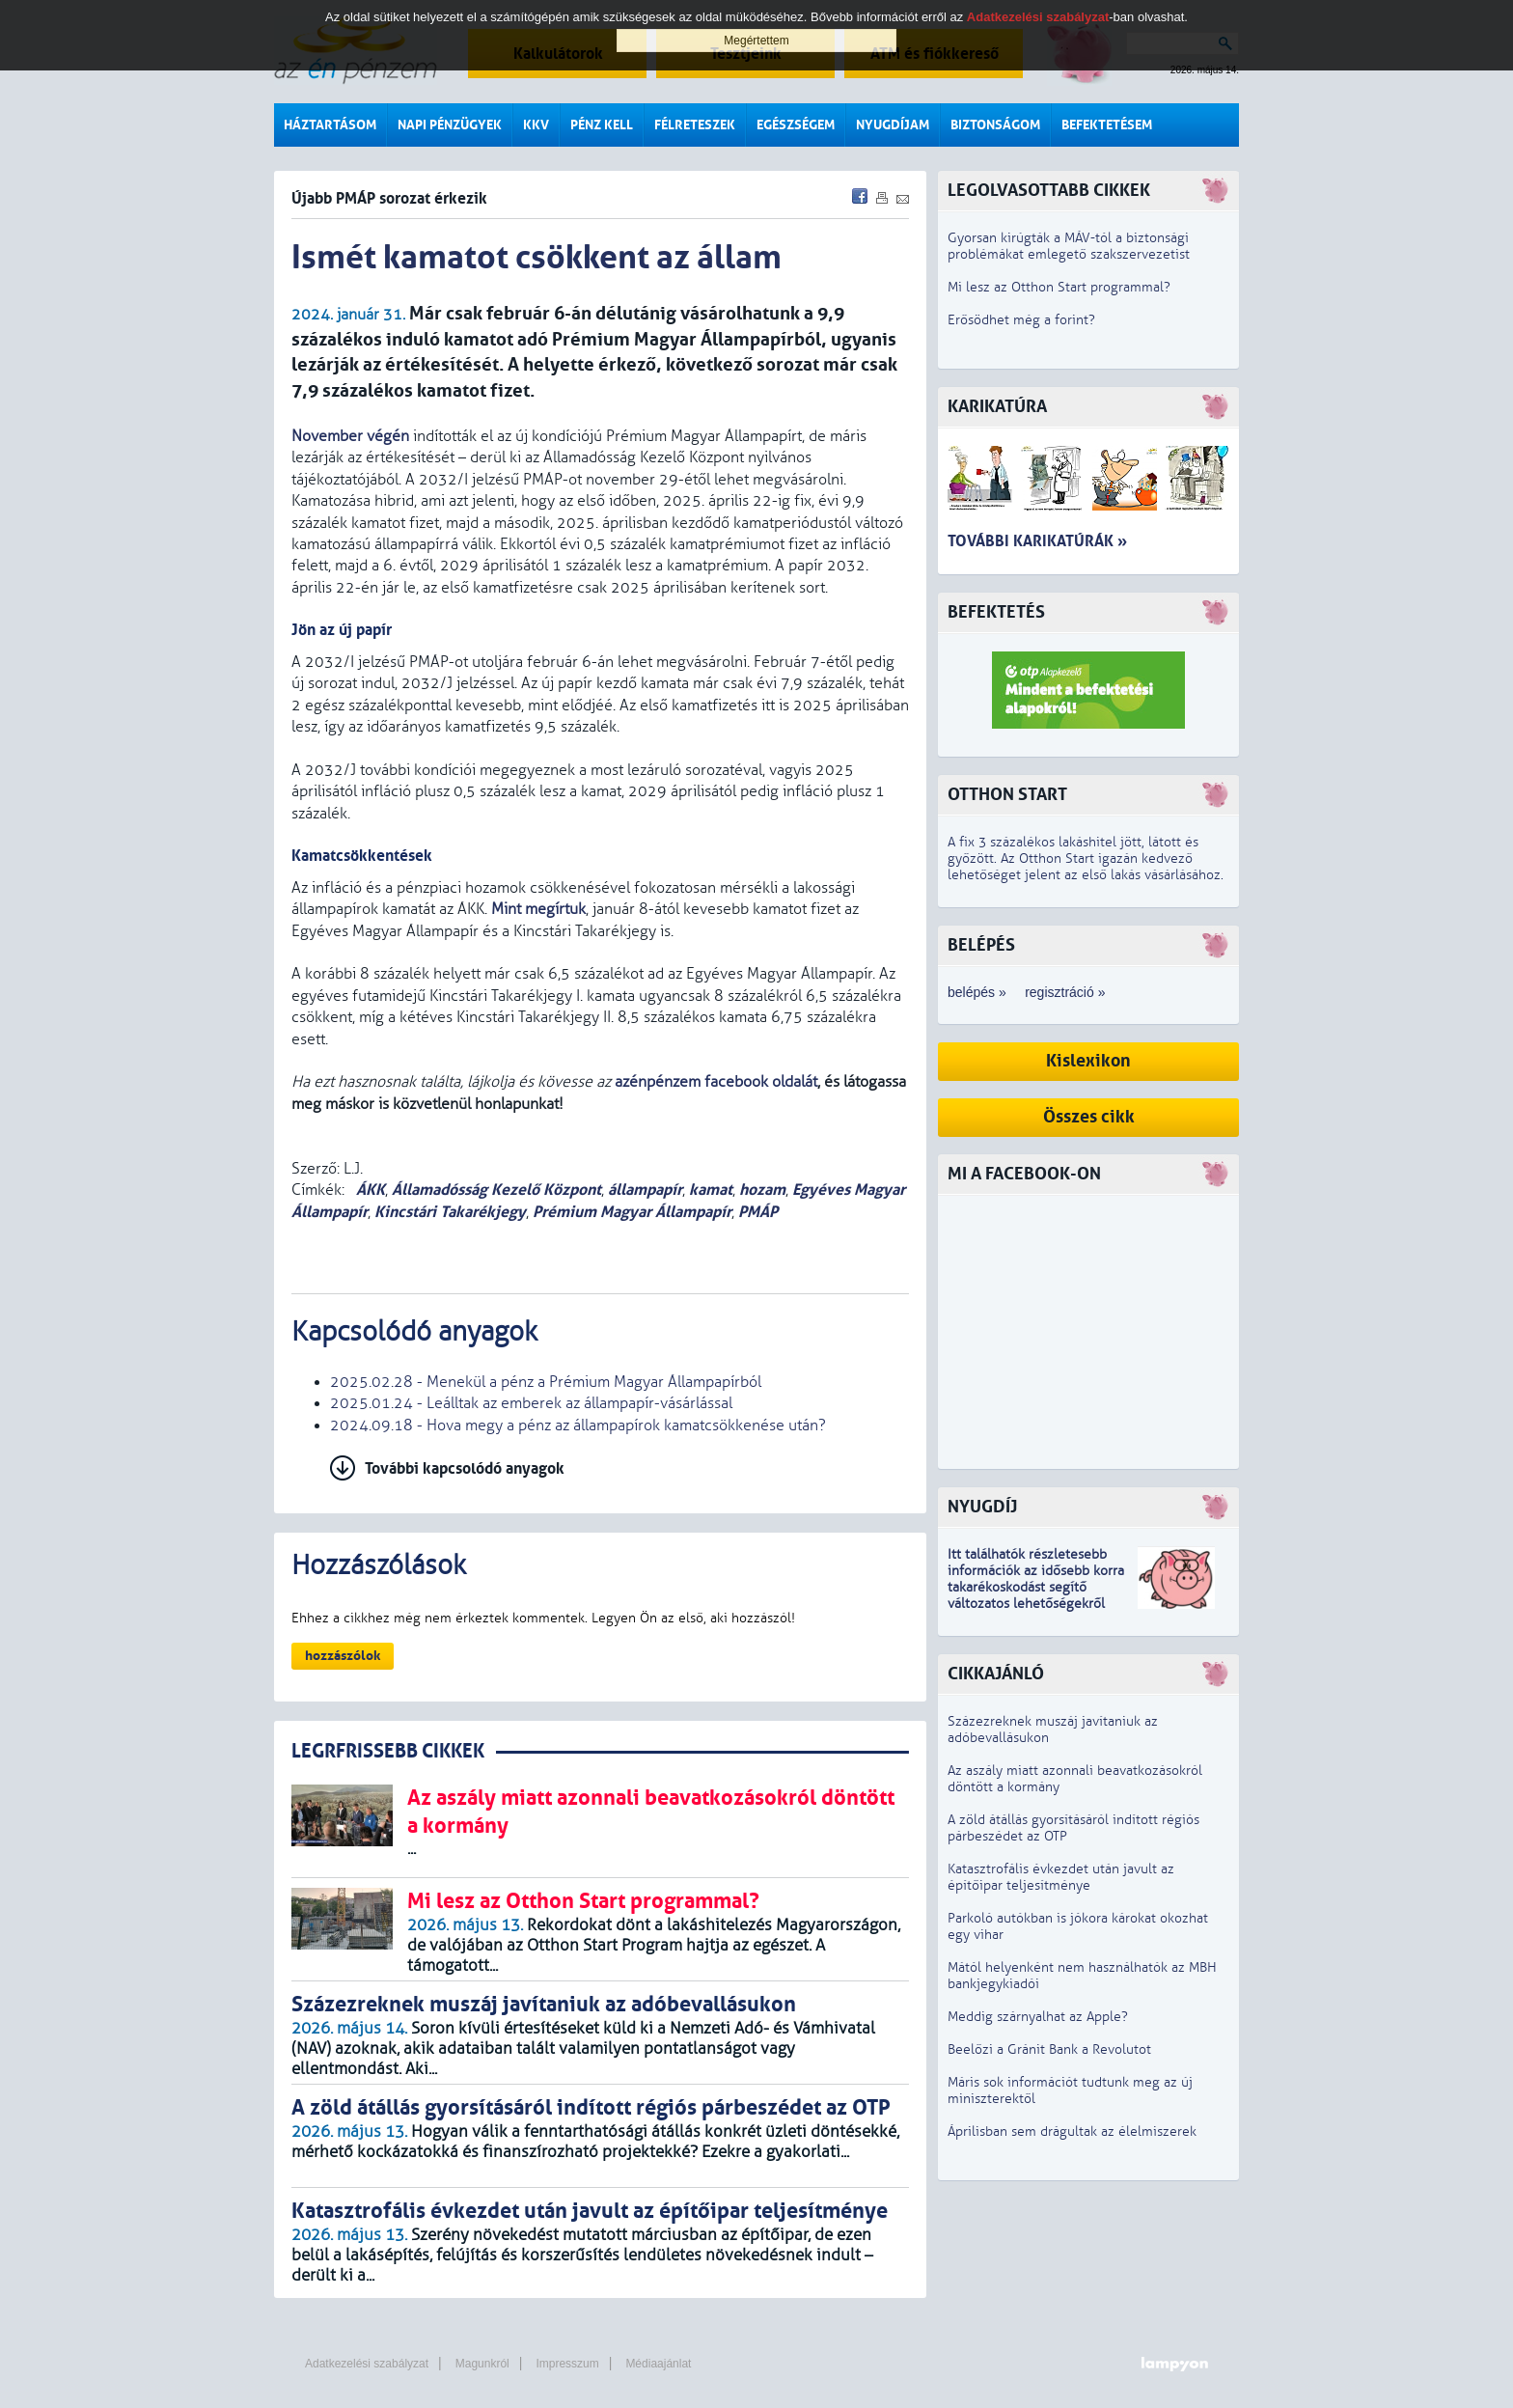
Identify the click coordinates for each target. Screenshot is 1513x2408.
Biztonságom (995, 125)
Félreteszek (694, 125)
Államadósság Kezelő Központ (496, 1189)
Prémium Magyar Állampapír (632, 1212)
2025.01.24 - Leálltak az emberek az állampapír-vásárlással (531, 1403)
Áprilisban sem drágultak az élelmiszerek (1072, 2131)
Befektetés (996, 612)
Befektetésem (1106, 125)
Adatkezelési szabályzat (366, 2363)
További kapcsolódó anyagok (464, 1468)
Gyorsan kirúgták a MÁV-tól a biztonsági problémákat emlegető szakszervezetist (1069, 246)
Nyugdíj (982, 1507)
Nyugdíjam (892, 125)
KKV (536, 125)
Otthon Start (1007, 795)
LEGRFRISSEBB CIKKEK (387, 1751)
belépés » (977, 992)
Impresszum (567, 2363)
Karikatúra (997, 407)
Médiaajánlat (658, 2363)
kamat (710, 1189)
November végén (350, 436)
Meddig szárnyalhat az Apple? (1038, 2016)
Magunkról (482, 2363)
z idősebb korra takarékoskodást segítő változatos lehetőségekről (1036, 1587)
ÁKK (368, 1189)
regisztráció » (1065, 992)
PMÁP (758, 1212)
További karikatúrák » (1037, 541)
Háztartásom (330, 125)
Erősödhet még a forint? (1021, 320)
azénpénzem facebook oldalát (716, 1082)
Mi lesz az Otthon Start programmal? (1059, 287)
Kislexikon (1088, 1061)
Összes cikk (1089, 1117)
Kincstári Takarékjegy (450, 1212)
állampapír (645, 1189)
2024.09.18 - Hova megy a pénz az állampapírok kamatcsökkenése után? (578, 1425)
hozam (762, 1189)
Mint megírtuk (538, 909)
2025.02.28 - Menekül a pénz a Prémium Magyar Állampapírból (545, 1382)
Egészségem (795, 125)
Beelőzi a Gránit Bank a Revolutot (1049, 2049)
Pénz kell (601, 125)
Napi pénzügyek (450, 125)
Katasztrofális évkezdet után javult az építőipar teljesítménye (1061, 1877)
